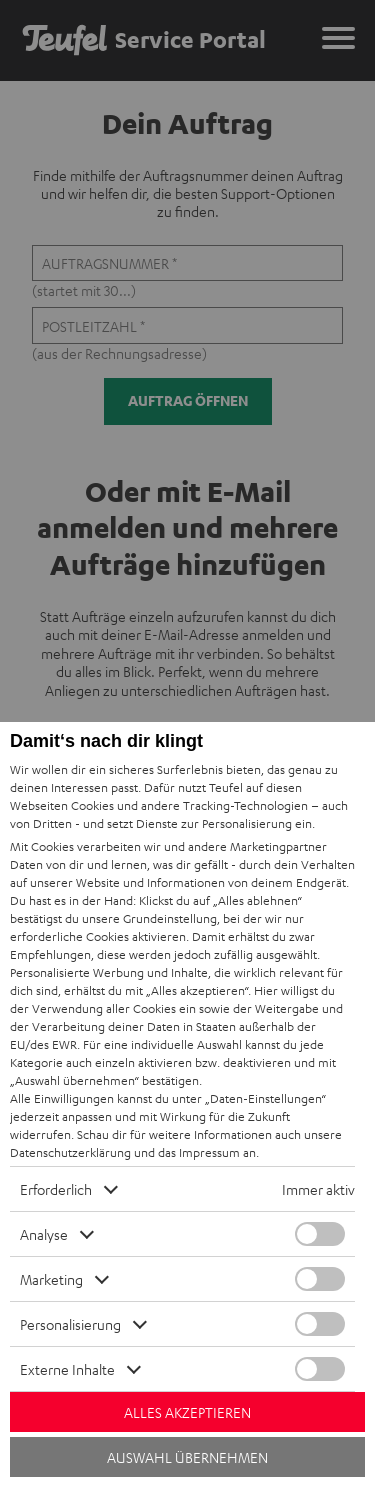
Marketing (51, 1279)
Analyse (44, 1234)
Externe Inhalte (67, 1369)
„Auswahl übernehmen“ (74, 1080)
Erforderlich (56, 1189)
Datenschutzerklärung (70, 1152)
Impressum (209, 1152)
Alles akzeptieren (187, 1412)
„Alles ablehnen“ (257, 900)
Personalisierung (70, 1324)
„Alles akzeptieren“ (197, 990)
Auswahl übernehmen (187, 1457)
